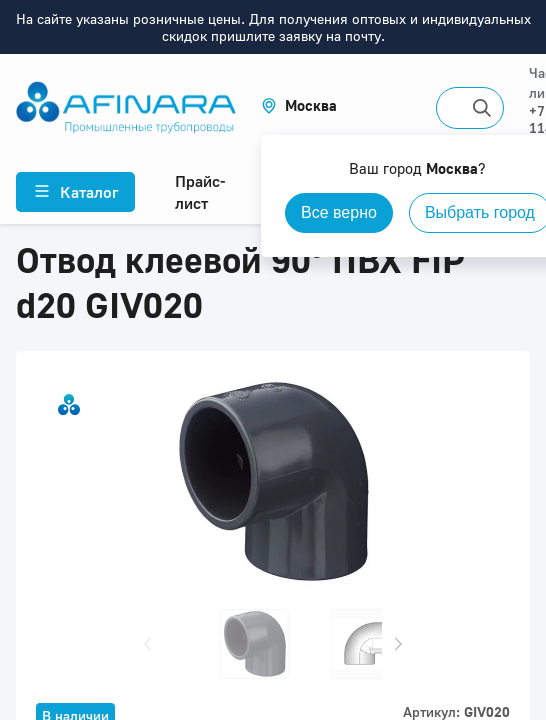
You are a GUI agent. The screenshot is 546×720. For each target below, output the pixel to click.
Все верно (339, 212)
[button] (299, 105)
